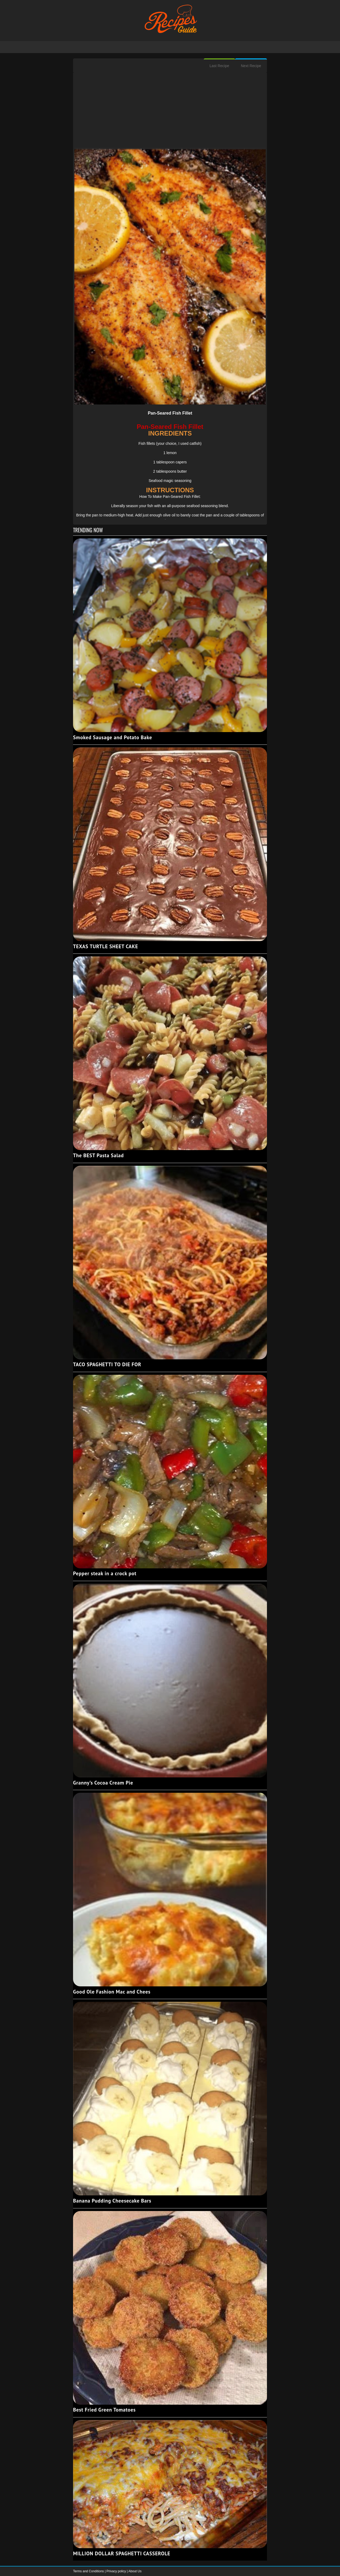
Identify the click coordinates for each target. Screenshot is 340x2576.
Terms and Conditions (89, 2571)
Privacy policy (117, 2571)
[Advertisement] (170, 110)
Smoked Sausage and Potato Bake (112, 737)
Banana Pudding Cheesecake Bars (112, 2201)
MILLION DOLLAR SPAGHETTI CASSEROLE (121, 2553)
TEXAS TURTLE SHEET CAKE (105, 946)
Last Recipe (219, 66)
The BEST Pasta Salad (98, 1155)
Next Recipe (251, 66)
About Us (134, 2571)
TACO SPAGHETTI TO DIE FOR (107, 1364)
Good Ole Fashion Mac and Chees (111, 1991)
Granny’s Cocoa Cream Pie (103, 1782)
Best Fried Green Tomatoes (104, 2410)
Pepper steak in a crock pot (105, 1573)
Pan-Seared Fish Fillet (170, 413)
